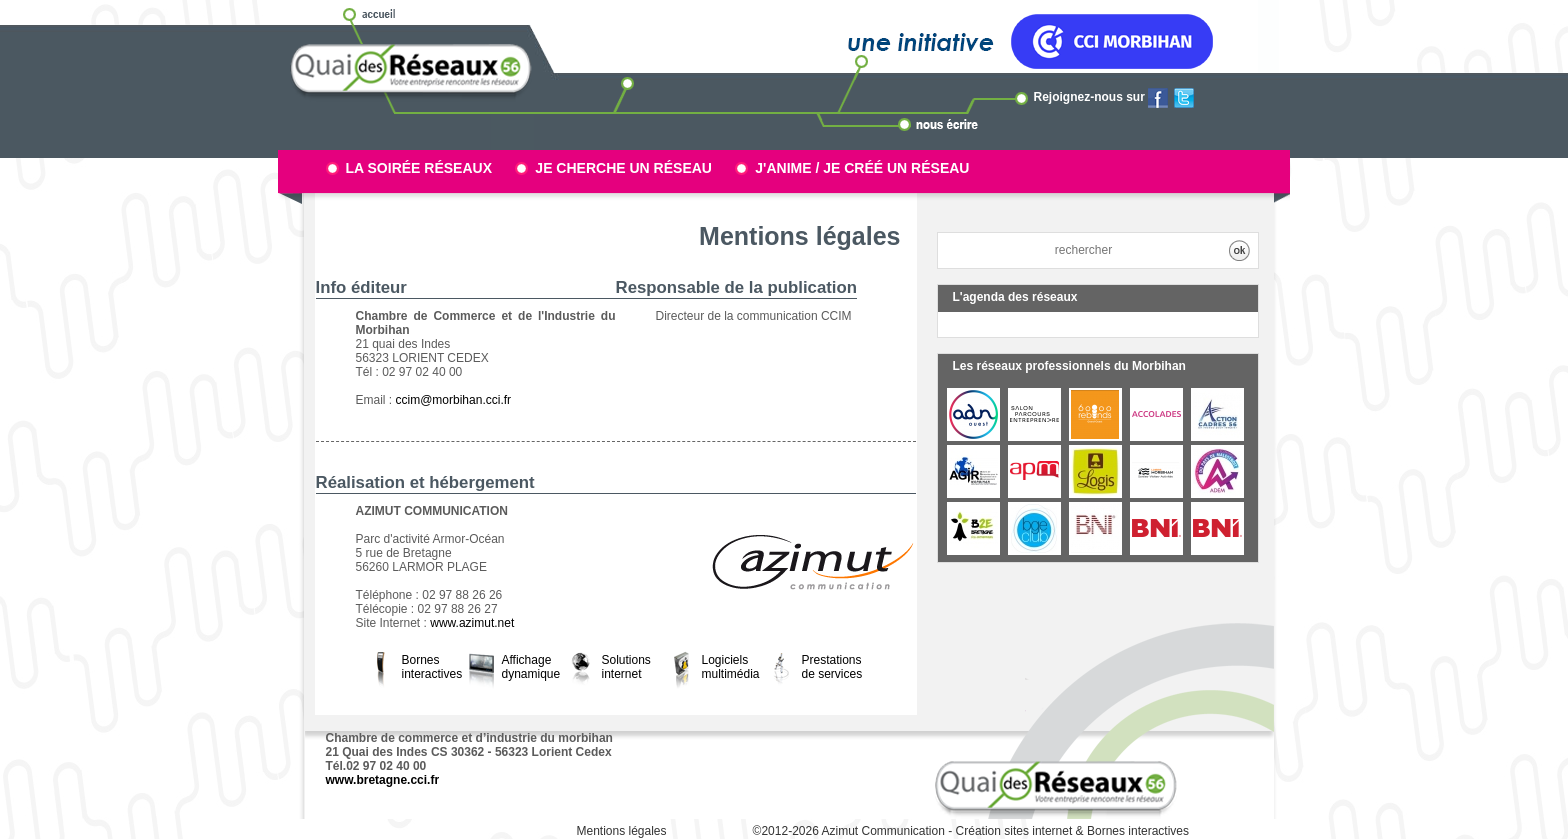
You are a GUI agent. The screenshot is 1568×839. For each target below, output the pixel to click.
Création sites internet (1014, 831)
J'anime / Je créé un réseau (862, 168)
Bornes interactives (432, 667)
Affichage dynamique (531, 667)
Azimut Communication (883, 831)
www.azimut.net (472, 623)
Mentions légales (621, 831)
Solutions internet (626, 667)
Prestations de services (832, 667)
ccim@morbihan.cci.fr (454, 400)
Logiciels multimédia (731, 667)
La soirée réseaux (419, 168)
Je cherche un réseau (623, 168)
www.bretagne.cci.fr (383, 780)
